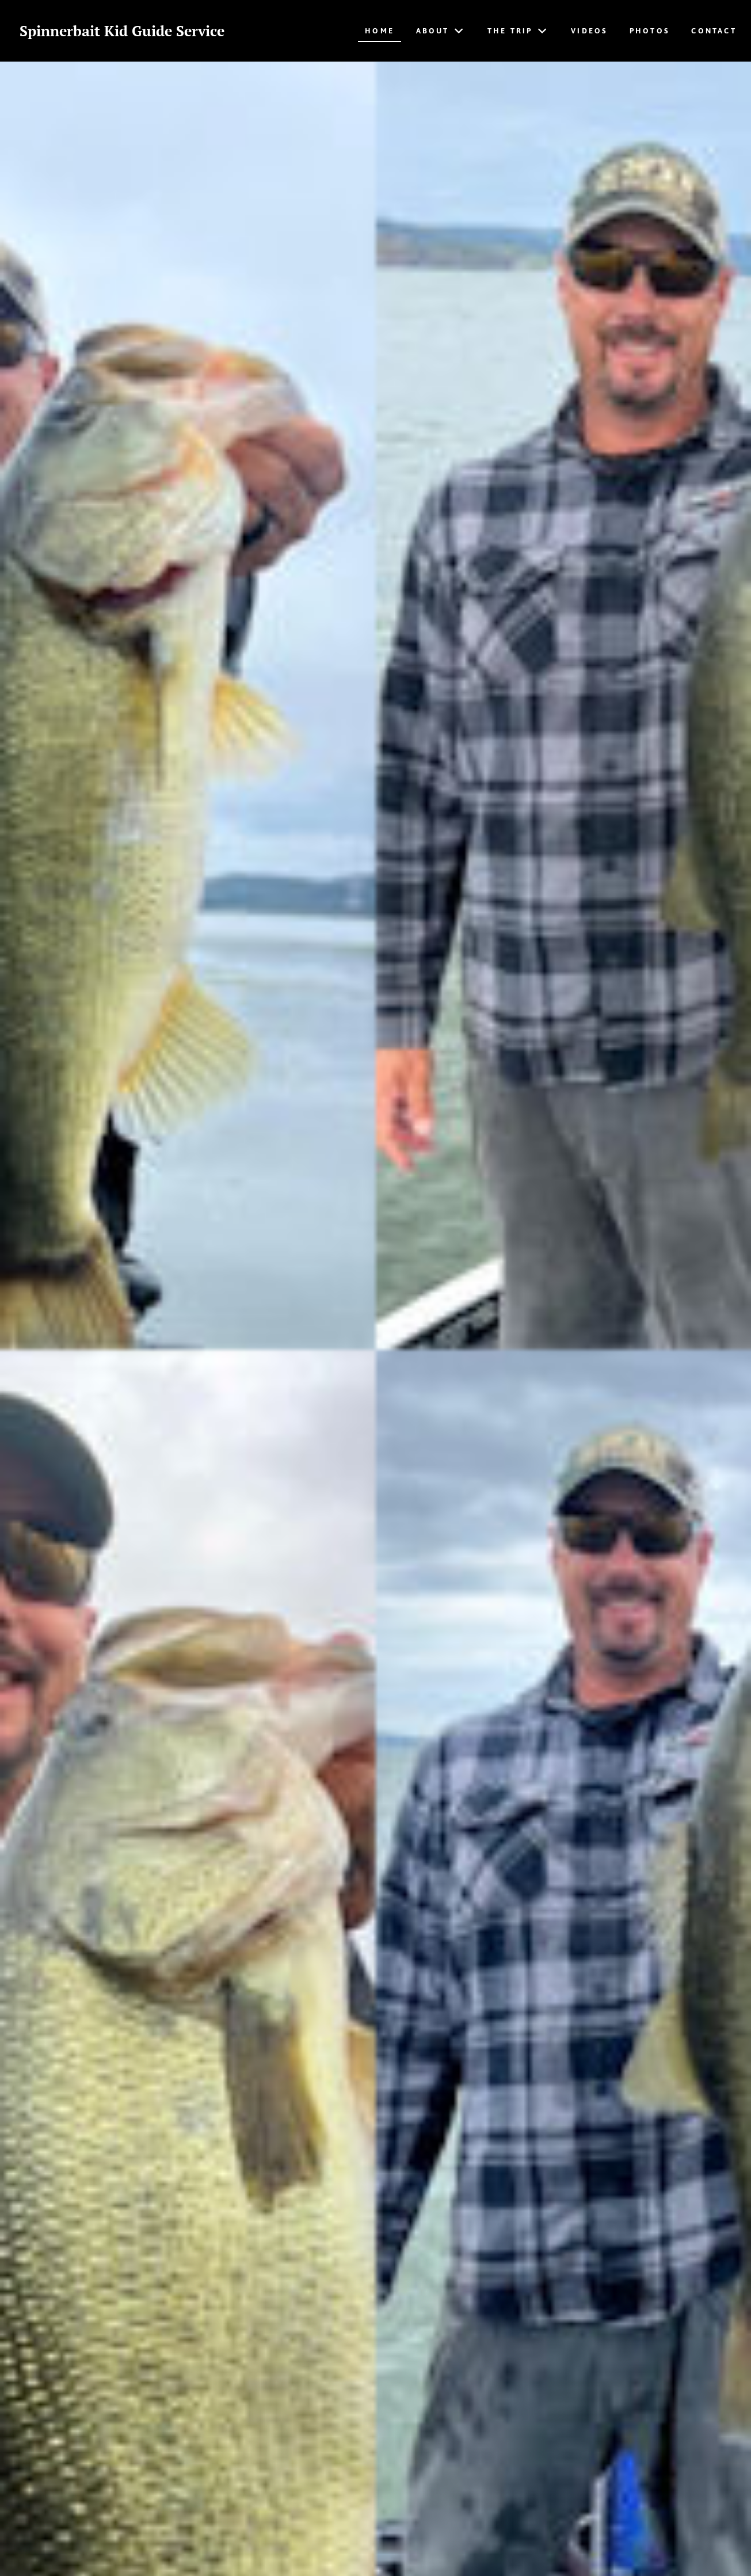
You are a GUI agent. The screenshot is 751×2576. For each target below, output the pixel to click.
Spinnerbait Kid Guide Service (127, 30)
